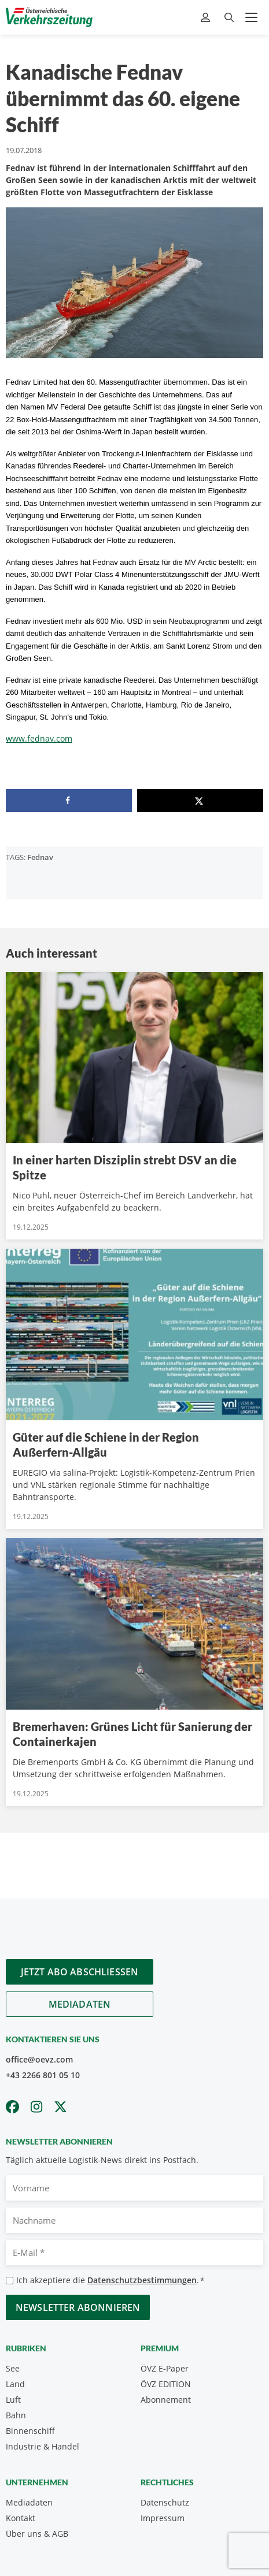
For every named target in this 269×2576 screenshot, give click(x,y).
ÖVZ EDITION (166, 2383)
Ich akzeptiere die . (110, 2281)
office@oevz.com (39, 2059)
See (13, 2368)
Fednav (40, 857)
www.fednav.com (39, 738)
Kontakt (20, 2517)
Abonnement (166, 2399)
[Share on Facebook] (69, 800)
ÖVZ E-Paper (165, 2368)
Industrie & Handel (42, 2446)
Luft (13, 2399)
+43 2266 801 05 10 (43, 2074)
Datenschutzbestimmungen (142, 2280)
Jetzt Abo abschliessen (80, 1971)
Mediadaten (80, 2004)
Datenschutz (165, 2502)
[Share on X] (200, 800)
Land (15, 2383)
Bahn (16, 2415)
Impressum (163, 2517)
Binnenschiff (30, 2430)
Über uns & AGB (37, 2533)
